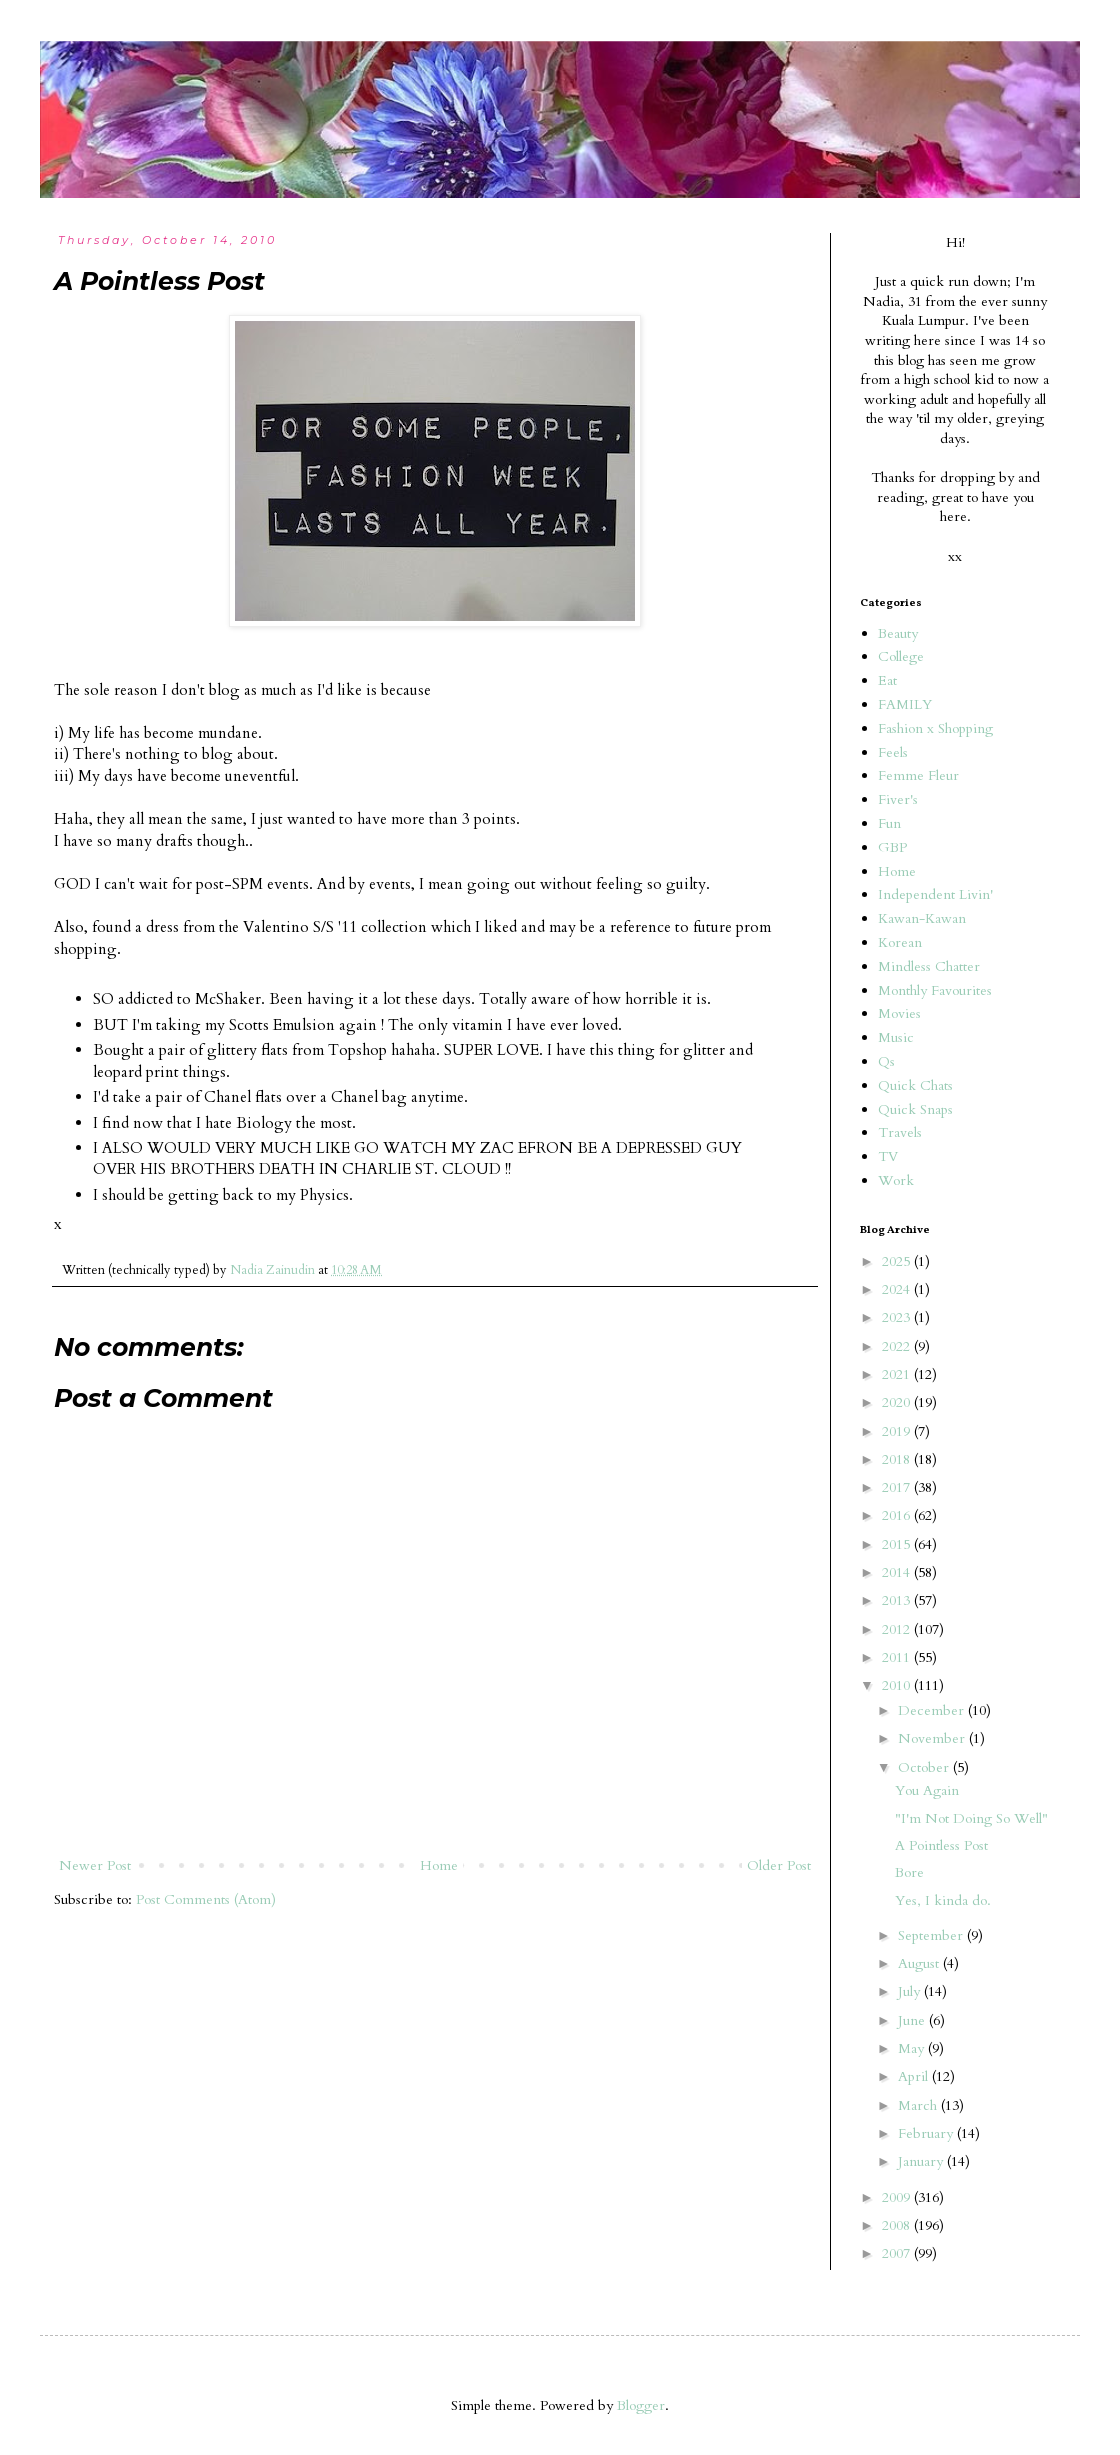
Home (439, 1865)
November (933, 1738)
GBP (892, 847)
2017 (898, 1487)
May (913, 2048)
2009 (898, 2197)
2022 (898, 1346)
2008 (898, 2225)
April (915, 2076)
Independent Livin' (935, 894)
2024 (898, 1289)
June (913, 2020)
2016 (898, 1515)
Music (896, 1037)
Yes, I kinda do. (943, 1900)
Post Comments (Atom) (206, 1899)
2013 (898, 1600)
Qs (886, 1061)
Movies (899, 1013)
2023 (898, 1317)
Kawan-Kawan (922, 918)
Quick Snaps (915, 1109)
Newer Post (95, 1865)
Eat (887, 680)
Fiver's (898, 799)
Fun (889, 823)
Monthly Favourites (935, 990)
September (932, 1935)
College (901, 656)
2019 (898, 1431)
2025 (898, 1261)
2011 (898, 1657)
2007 (898, 2253)
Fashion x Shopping (935, 728)
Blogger (641, 2405)
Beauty (898, 633)
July (911, 1991)
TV (888, 1156)
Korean (900, 942)
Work (896, 1180)
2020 (898, 1402)
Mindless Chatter (929, 966)
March (919, 2105)
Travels (900, 1132)
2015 (898, 1544)
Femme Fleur (918, 775)
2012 (898, 1629)
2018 (898, 1459)
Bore (909, 1872)
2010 (898, 1685)
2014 (898, 1572)
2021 (898, 1374)
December (933, 1710)
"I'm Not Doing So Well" (971, 1818)
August (920, 1963)
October (925, 1767)
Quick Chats (915, 1085)
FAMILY (905, 704)
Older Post (779, 1865)
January (922, 2161)
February (927, 2133)
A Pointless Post (941, 1845)
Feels (893, 752)
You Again (927, 1790)
